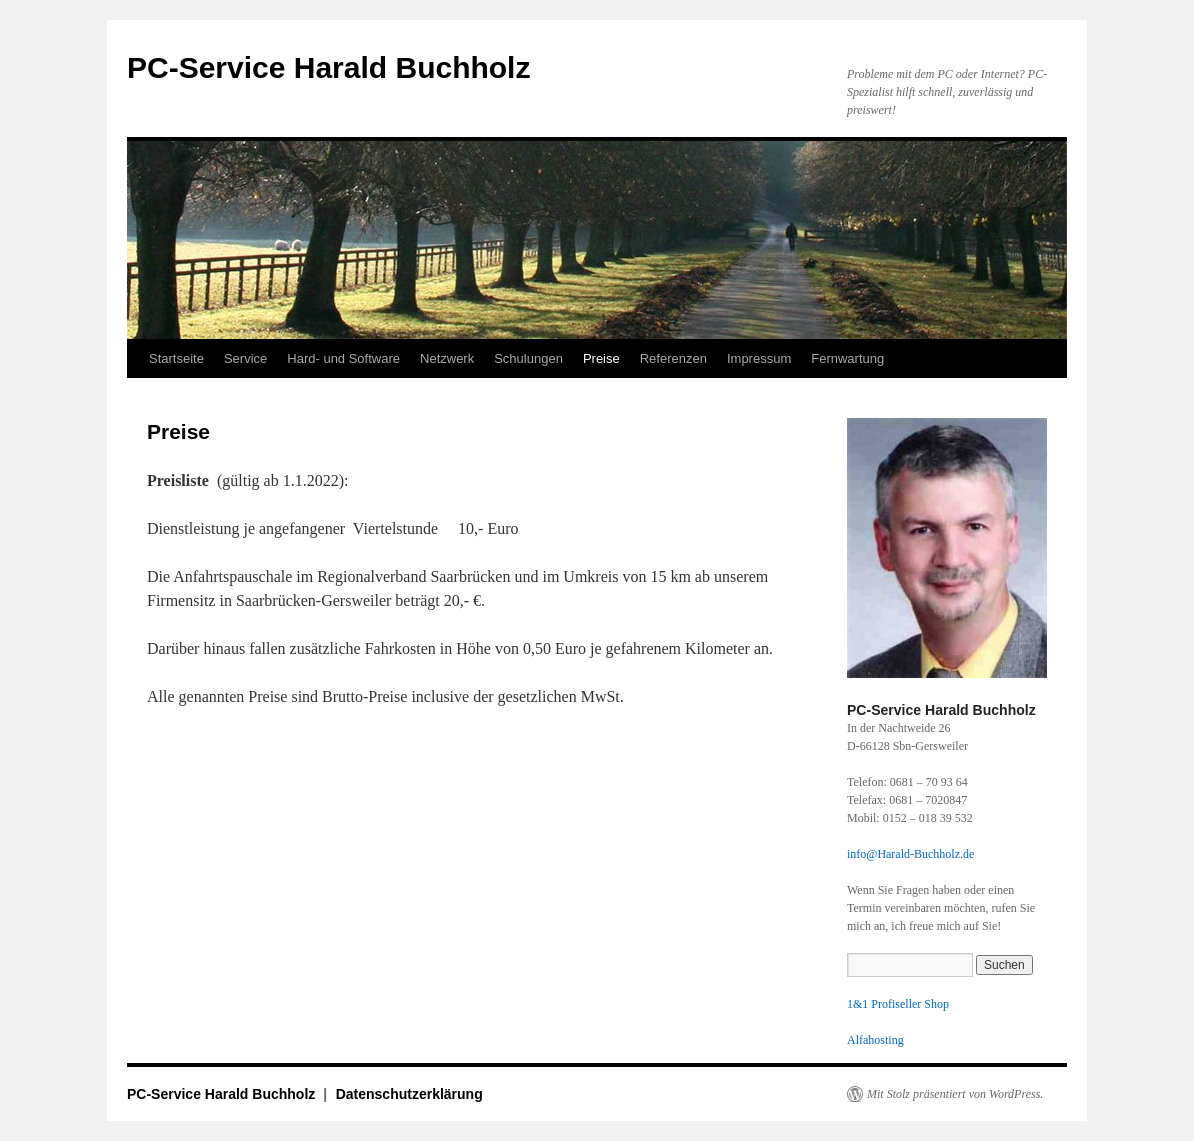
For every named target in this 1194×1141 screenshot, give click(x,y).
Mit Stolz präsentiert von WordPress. (955, 1094)
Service (245, 358)
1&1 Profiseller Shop (898, 1004)
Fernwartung (847, 358)
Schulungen (528, 358)
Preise (601, 358)
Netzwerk (447, 358)
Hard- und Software (343, 358)
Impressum (759, 358)
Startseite (176, 358)
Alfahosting (875, 1040)
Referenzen (673, 358)
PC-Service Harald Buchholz (328, 67)
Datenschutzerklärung (409, 1094)
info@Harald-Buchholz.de (910, 854)
